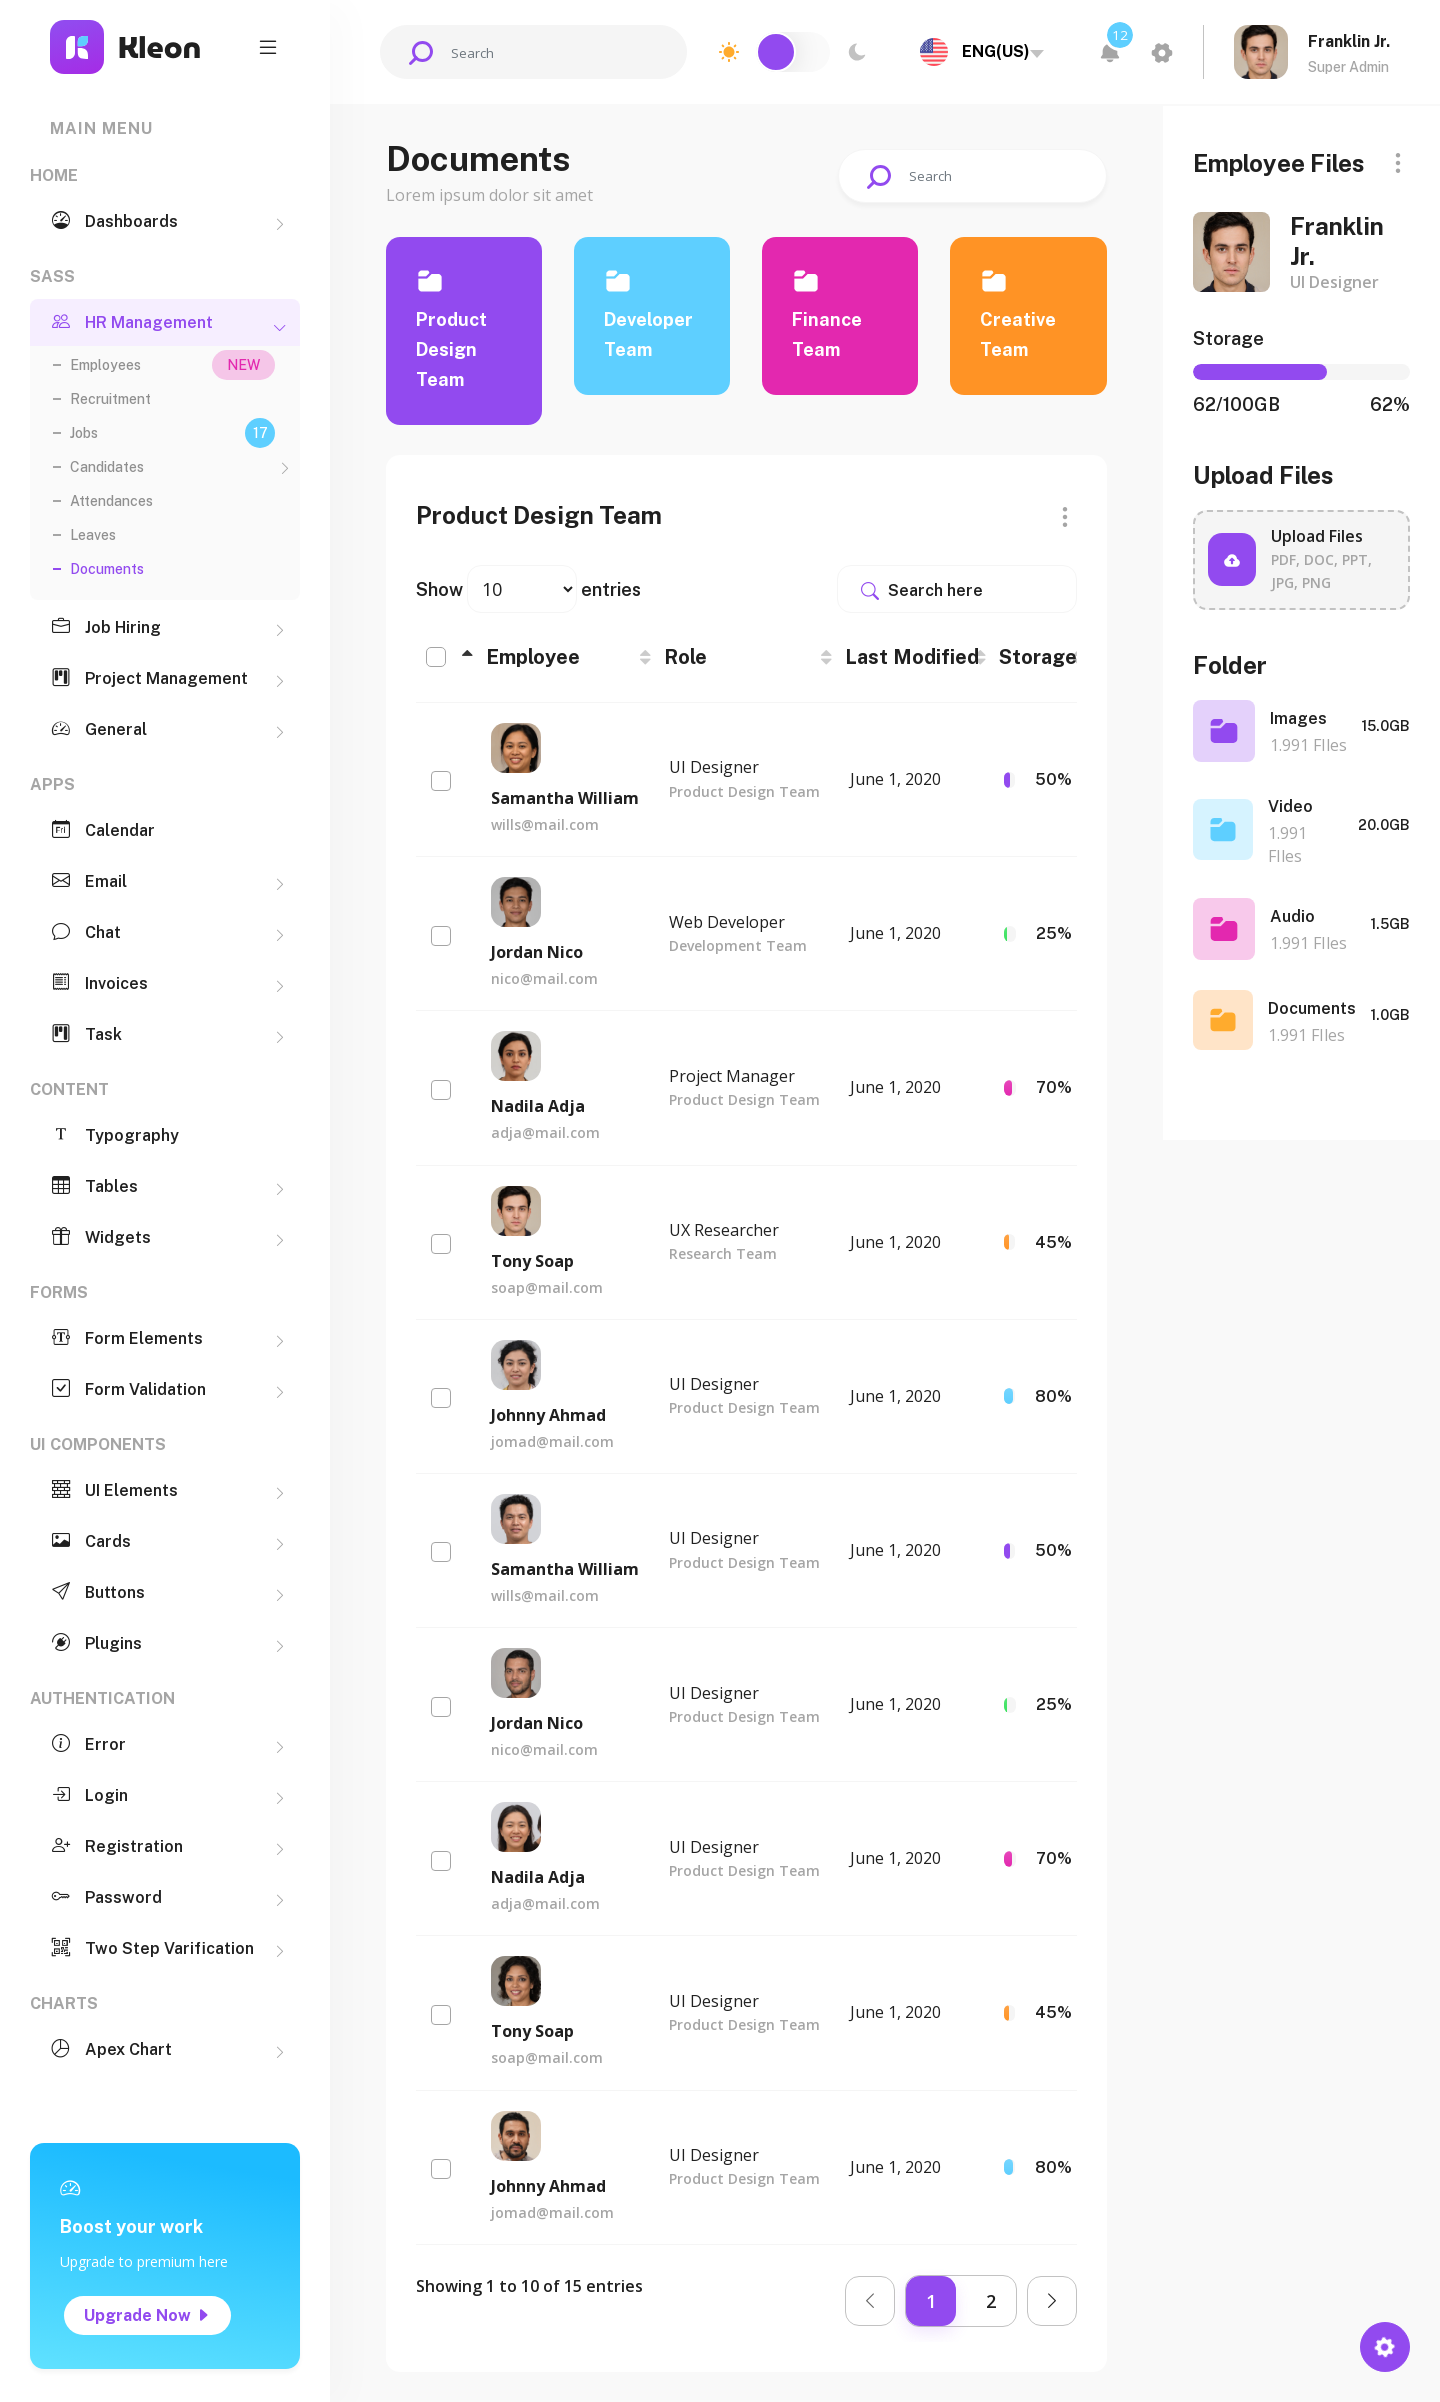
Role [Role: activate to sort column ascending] (685, 657)
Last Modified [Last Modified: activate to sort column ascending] (912, 657)
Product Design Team (451, 349)
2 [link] (991, 2301)
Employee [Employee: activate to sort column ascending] (533, 657)
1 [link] (931, 2301)
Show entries (528, 589)
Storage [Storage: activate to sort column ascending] (1038, 657)
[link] (870, 2301)
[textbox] (979, 52)
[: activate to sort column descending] (446, 658)
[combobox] (979, 52)
